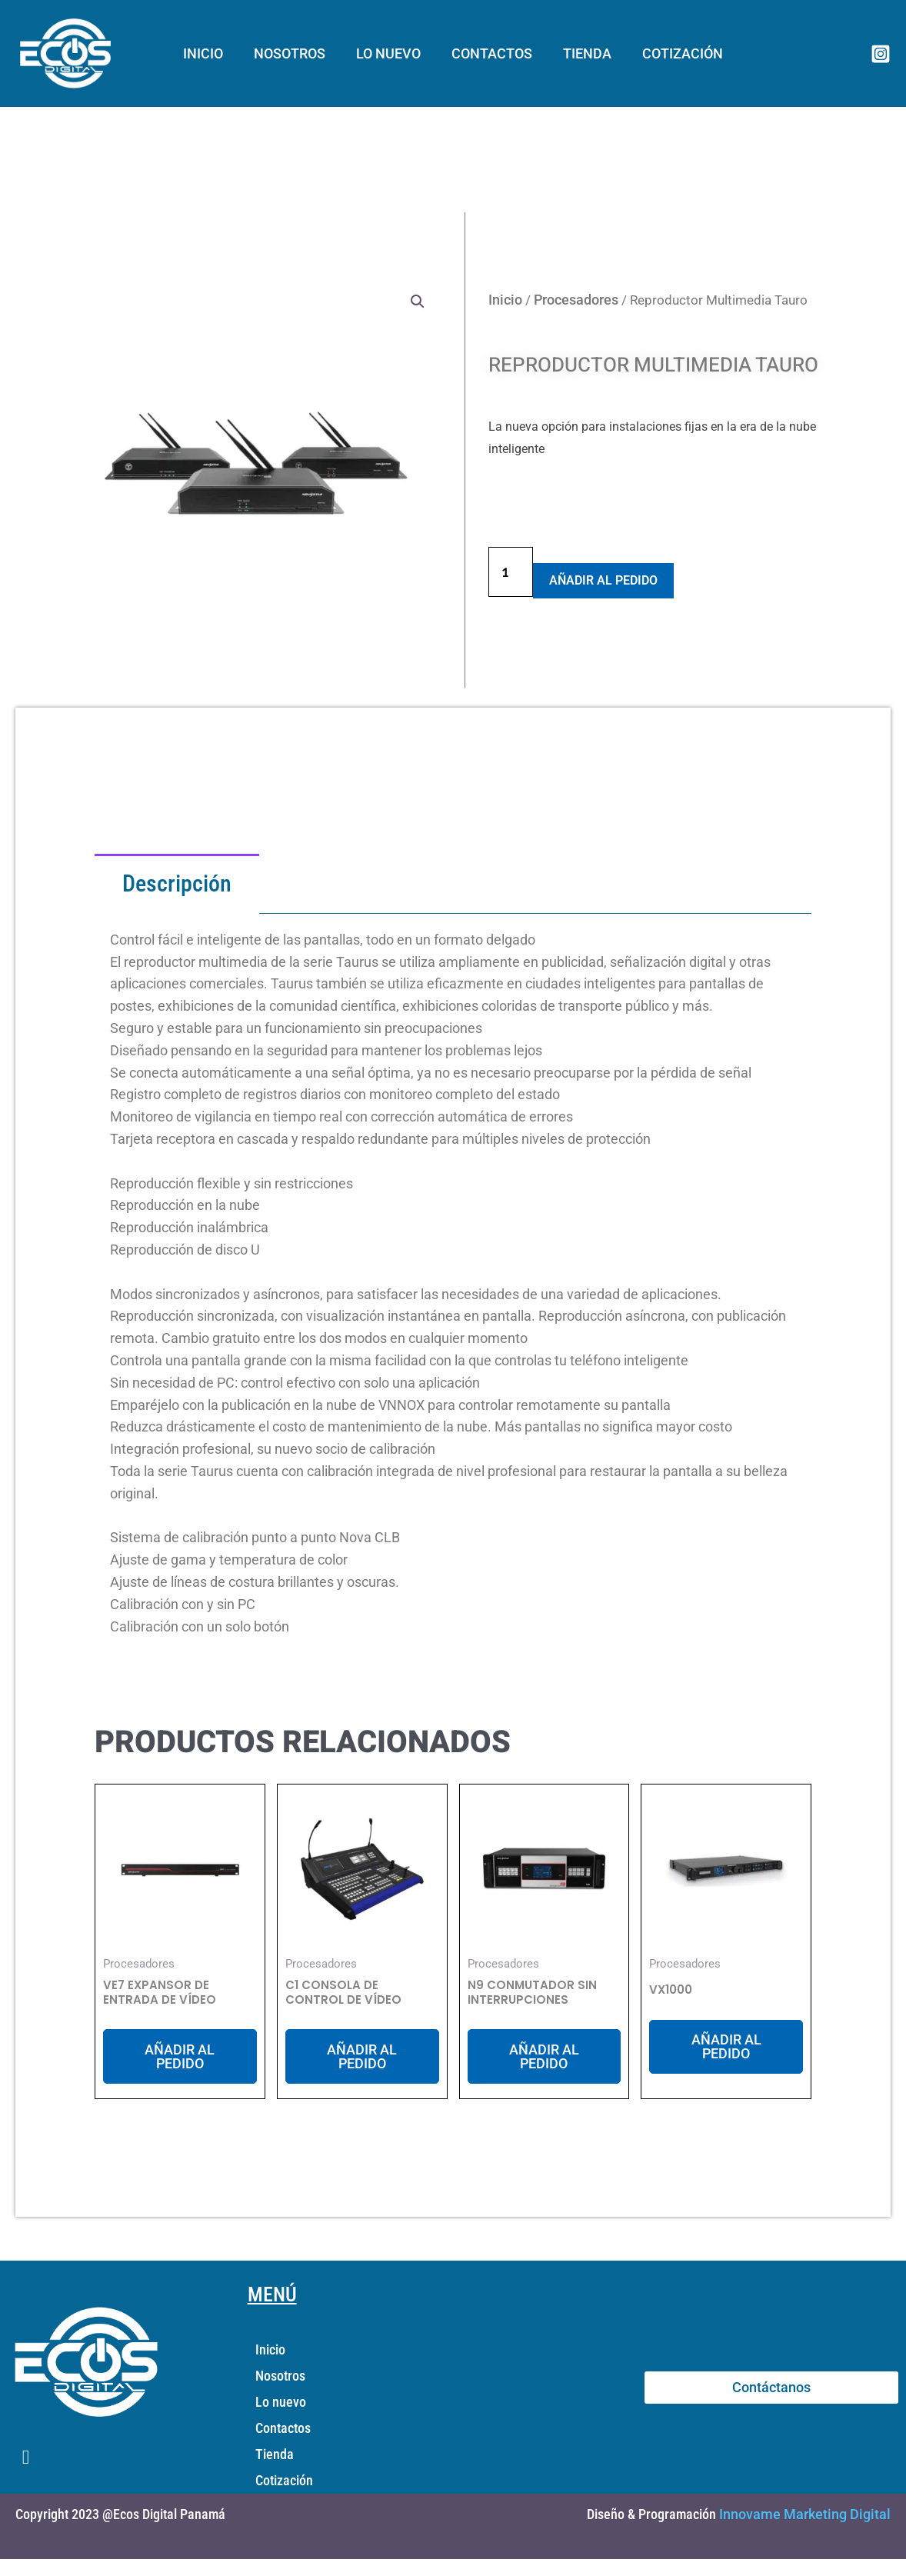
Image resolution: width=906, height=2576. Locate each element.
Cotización (675, 53)
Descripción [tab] (176, 883)
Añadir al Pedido (603, 580)
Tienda (582, 53)
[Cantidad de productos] (510, 571)
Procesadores (576, 299)
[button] (417, 301)
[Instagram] (881, 54)
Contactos (490, 53)
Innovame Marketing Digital (805, 2516)
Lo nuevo (390, 53)
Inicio (211, 53)
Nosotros (294, 53)
